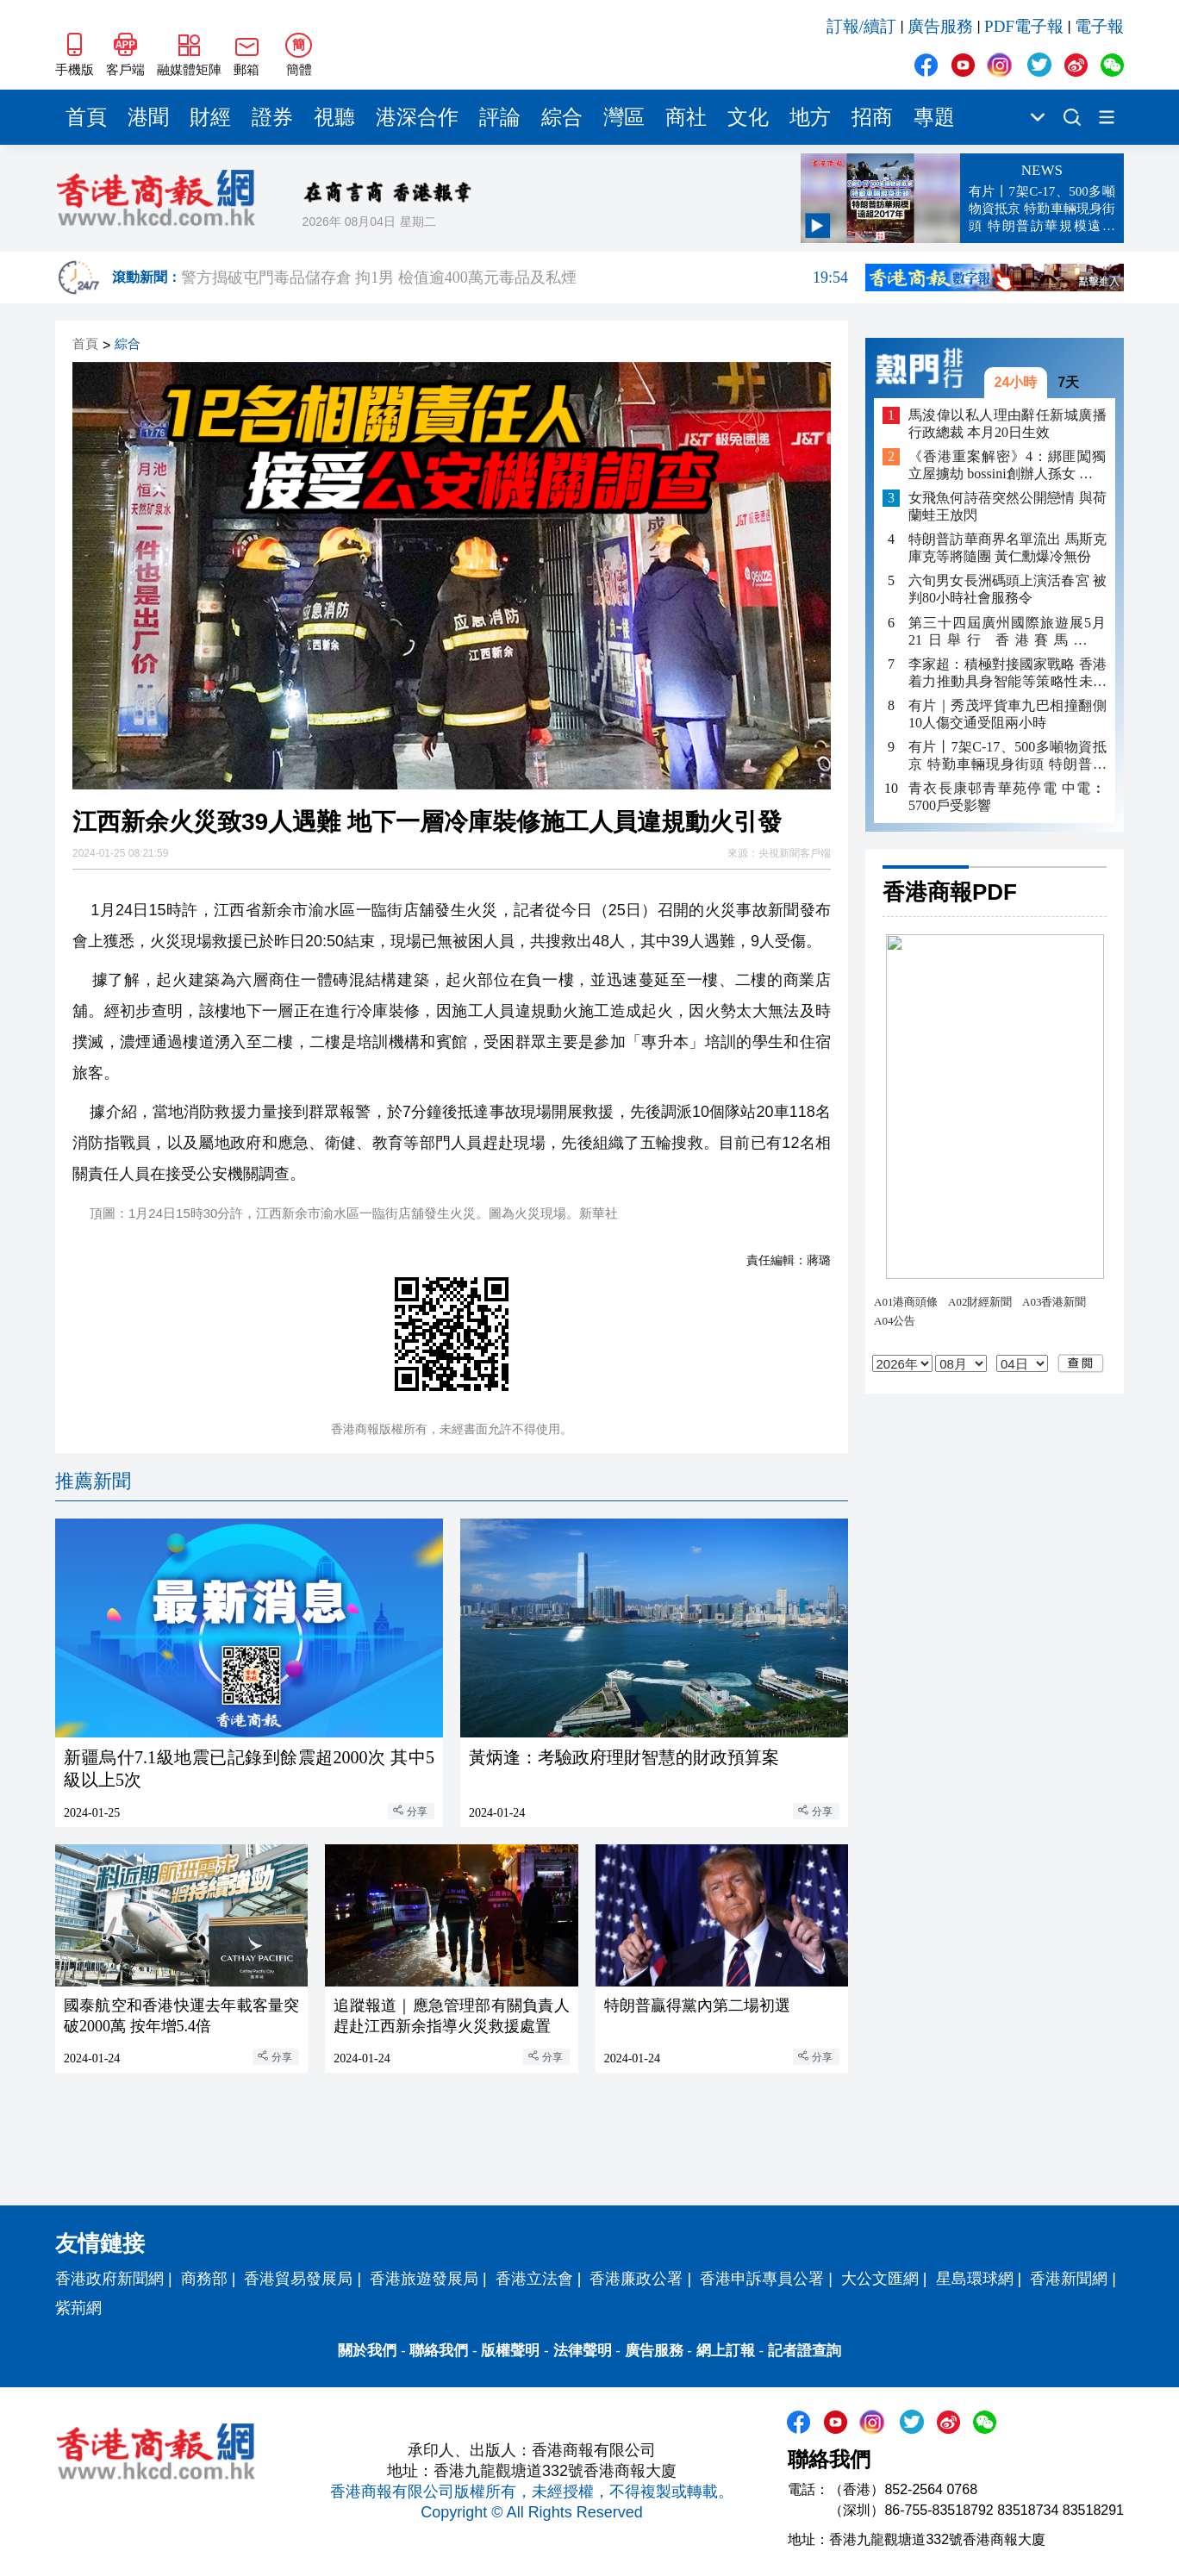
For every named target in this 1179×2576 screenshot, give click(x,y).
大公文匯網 (880, 2278)
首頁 (86, 117)
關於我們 (367, 2350)
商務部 (204, 2278)
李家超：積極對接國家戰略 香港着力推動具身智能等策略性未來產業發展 (1007, 673)
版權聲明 (510, 2350)
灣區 (624, 117)
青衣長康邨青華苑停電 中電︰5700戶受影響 (1007, 797)
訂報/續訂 (861, 26)
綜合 (562, 117)
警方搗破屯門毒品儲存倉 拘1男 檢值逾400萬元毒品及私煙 (514, 277)
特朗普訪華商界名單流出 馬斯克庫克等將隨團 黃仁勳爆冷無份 (1007, 548)
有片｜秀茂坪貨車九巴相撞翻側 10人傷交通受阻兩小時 (1007, 714)
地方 (810, 117)
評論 (500, 117)
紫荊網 (78, 2308)
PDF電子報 (1024, 26)
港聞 (148, 117)
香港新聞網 (1068, 2278)
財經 (210, 117)
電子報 (1099, 26)
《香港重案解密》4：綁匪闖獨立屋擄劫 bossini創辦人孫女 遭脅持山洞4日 (1007, 466)
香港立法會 (534, 2278)
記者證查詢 (804, 2350)
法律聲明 (582, 2350)
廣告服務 (940, 26)
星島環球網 (975, 2278)
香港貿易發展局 (298, 2278)
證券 (272, 117)
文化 (748, 117)
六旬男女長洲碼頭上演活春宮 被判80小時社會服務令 (1007, 589)
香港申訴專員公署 (762, 2278)
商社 (686, 117)
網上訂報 (725, 2350)
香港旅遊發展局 (424, 2278)
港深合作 (417, 117)
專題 (934, 117)
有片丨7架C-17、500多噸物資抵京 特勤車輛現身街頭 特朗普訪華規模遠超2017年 (1007, 756)
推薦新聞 (93, 1481)
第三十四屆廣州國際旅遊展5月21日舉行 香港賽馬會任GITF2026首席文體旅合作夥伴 (1007, 632)
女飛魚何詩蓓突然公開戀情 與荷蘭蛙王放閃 (1007, 506)
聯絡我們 (438, 2350)
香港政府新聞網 (109, 2278)
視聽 (334, 117)
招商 (872, 117)
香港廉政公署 (636, 2278)
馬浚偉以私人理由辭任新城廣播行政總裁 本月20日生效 (1007, 424)
